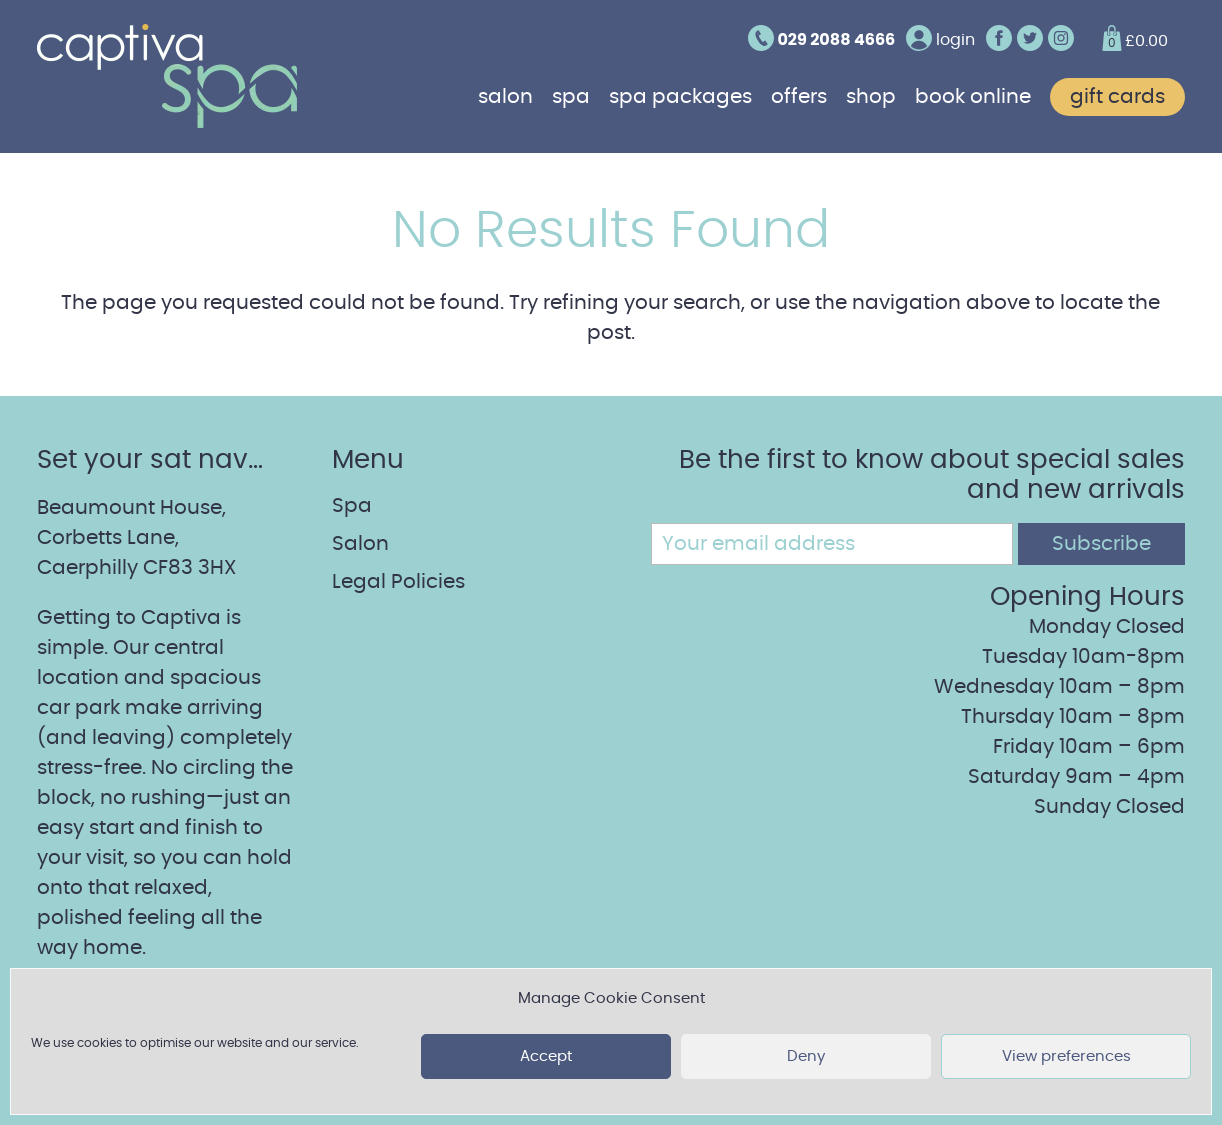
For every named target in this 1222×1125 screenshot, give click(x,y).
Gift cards (1117, 97)
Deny (806, 1056)
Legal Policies (398, 582)
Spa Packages (680, 97)
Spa (571, 97)
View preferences (1066, 1056)
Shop (871, 97)
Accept (546, 1056)
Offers (799, 97)
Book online (973, 97)
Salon (505, 97)
